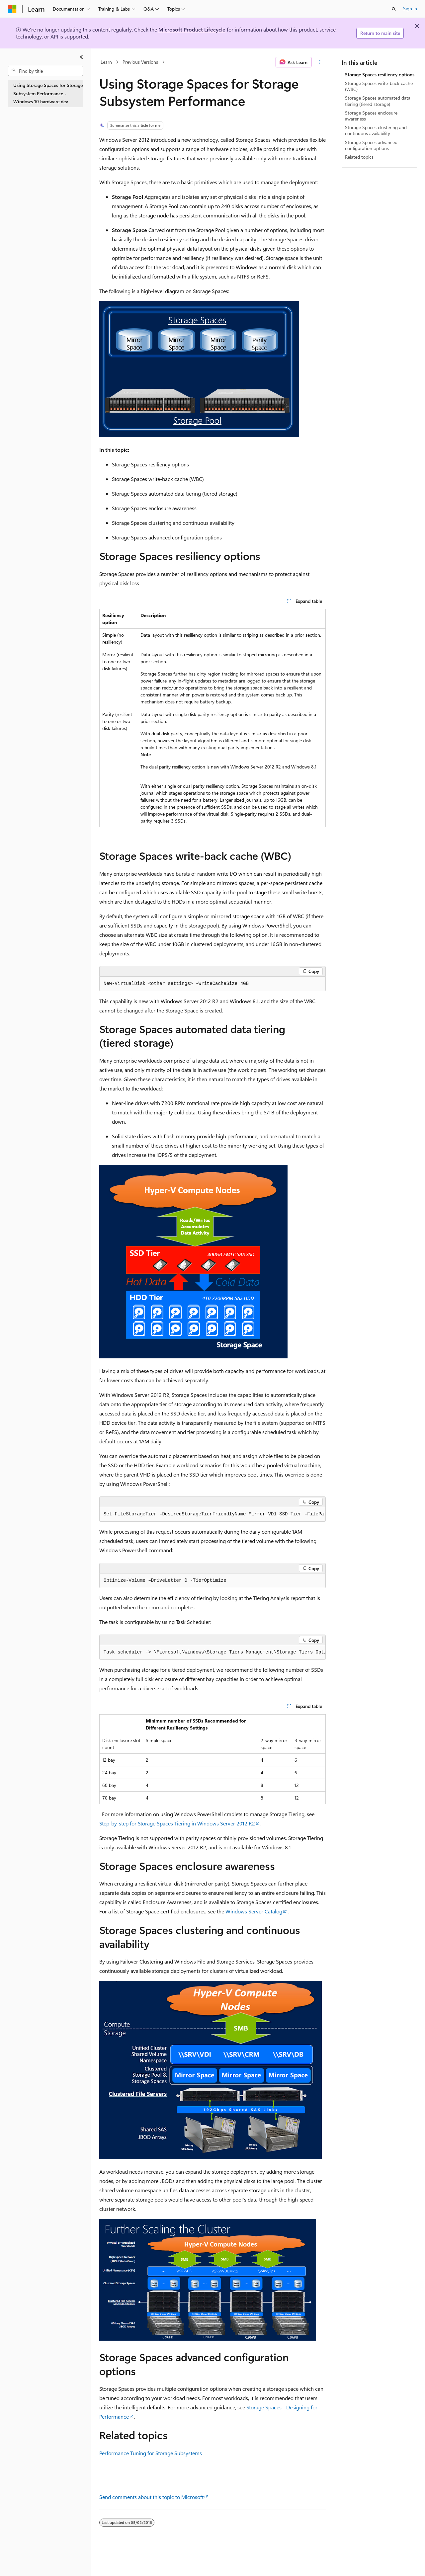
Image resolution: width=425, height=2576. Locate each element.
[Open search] (393, 9)
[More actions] (320, 62)
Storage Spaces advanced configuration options (371, 145)
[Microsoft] (12, 9)
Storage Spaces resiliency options (379, 74)
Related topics (359, 157)
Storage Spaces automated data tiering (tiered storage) (377, 101)
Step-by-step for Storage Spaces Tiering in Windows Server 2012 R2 (177, 1823)
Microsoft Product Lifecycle (191, 29)
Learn (106, 62)
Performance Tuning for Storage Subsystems (150, 2453)
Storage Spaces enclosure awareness (371, 116)
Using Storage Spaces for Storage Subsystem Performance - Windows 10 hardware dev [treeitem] (48, 93)
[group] (212, 1514)
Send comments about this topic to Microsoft (151, 2496)
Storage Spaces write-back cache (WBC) (379, 86)
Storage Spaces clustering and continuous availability (376, 130)
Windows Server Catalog (253, 1911)
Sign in (410, 8)
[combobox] (45, 71)
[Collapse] (81, 57)
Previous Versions (140, 62)
